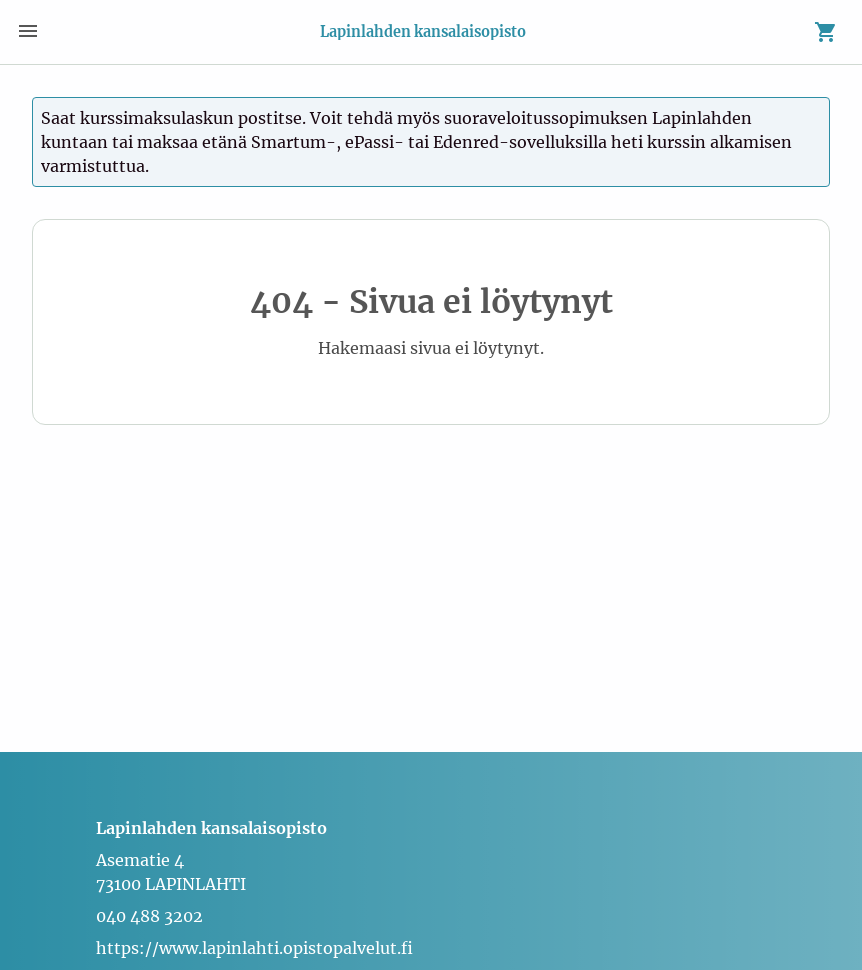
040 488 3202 (149, 916)
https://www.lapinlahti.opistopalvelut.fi (254, 948)
